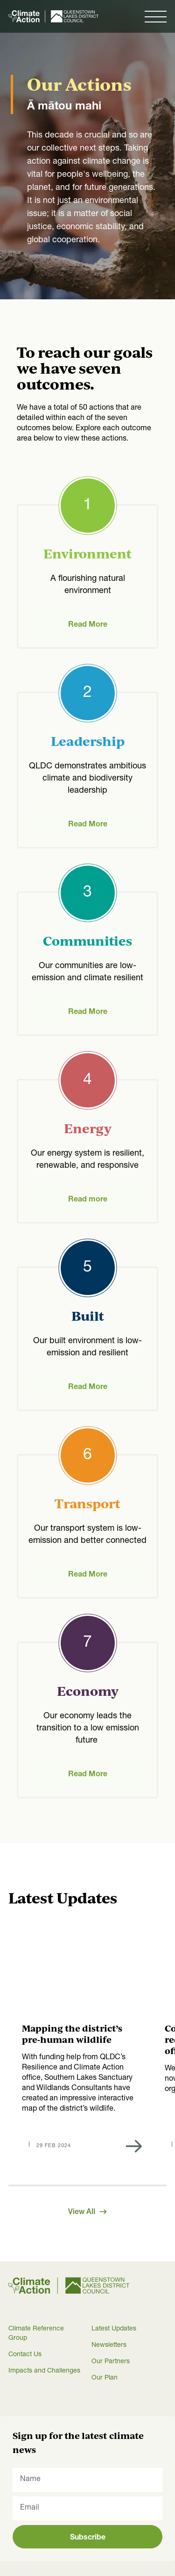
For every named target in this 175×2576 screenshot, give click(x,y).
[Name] (87, 2480)
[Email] (87, 2508)
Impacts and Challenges (44, 2371)
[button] (155, 16)
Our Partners (110, 2362)
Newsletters (108, 2345)
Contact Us (25, 2355)
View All (87, 2212)
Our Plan (104, 2378)
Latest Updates (113, 2329)
